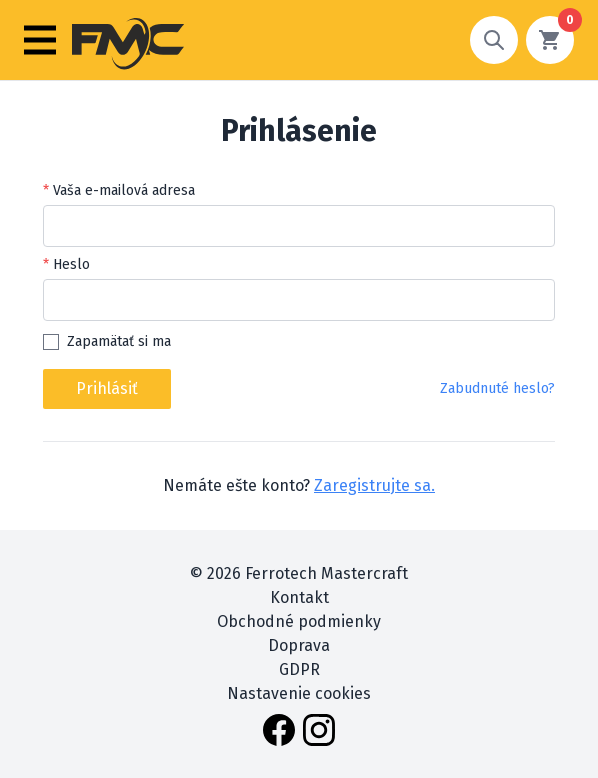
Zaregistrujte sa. (374, 485)
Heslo (71, 264)
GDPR (299, 669)
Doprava (299, 645)
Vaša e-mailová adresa (124, 190)
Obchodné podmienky (299, 621)
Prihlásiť (107, 388)
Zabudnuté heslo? (497, 388)
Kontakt (299, 597)
